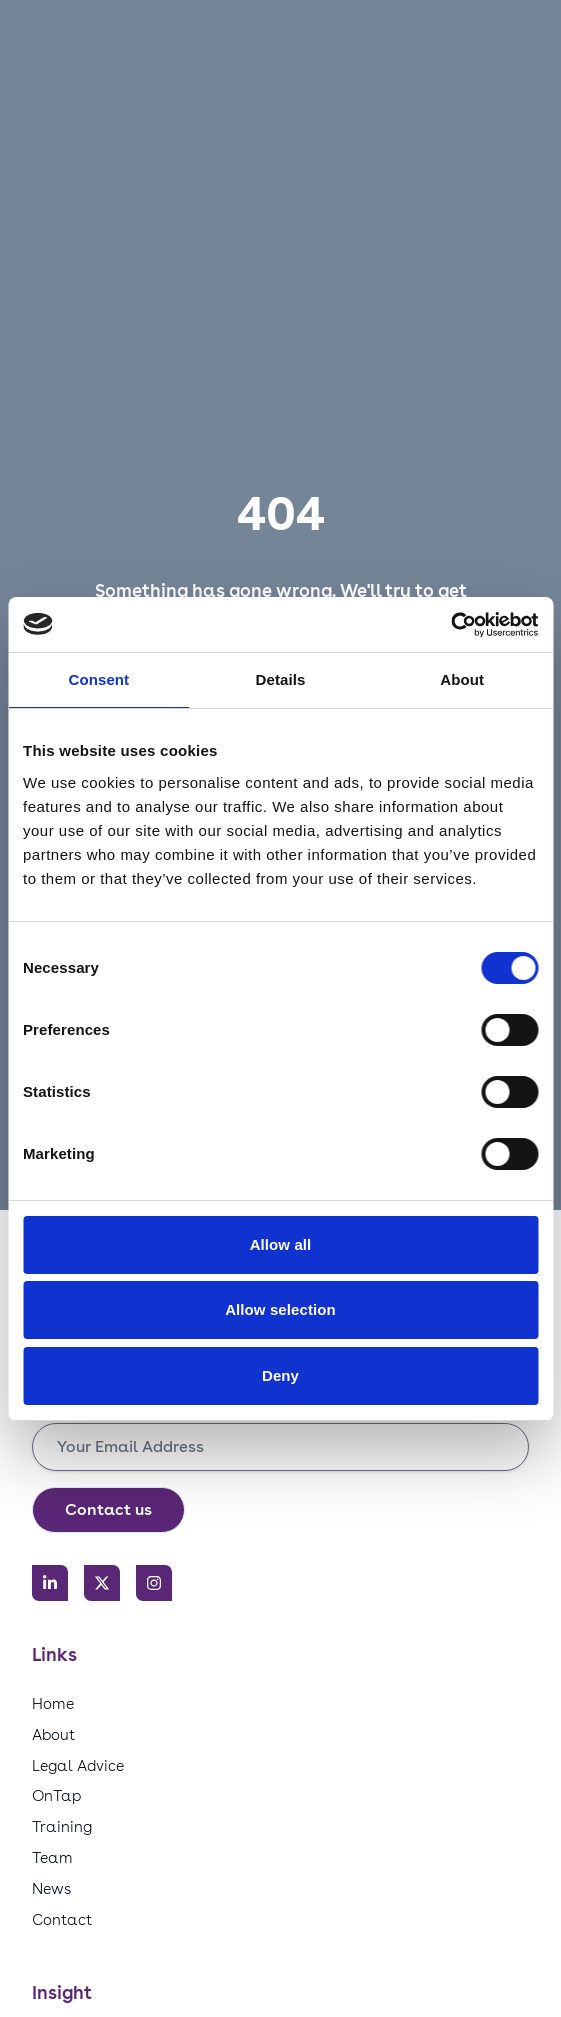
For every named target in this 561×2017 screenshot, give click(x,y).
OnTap (56, 1795)
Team (52, 1857)
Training (62, 1826)
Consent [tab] (98, 679)
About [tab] (462, 679)
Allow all (281, 1244)
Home (53, 1703)
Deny (280, 1375)
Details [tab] (281, 679)
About (53, 1734)
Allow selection (280, 1309)
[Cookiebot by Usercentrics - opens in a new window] (450, 625)
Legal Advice (78, 1765)
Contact (62, 1919)
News (51, 1888)
